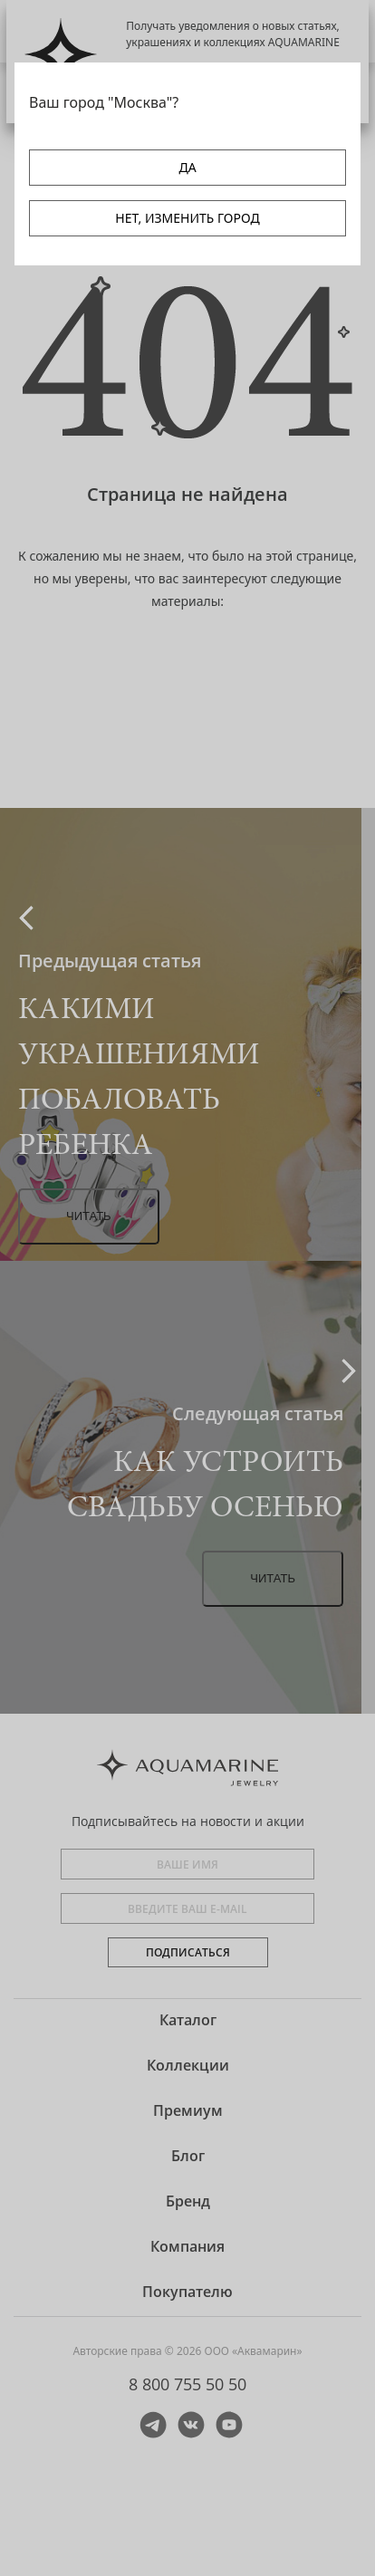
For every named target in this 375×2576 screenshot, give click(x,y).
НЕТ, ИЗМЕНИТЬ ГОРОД (187, 217)
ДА (187, 167)
